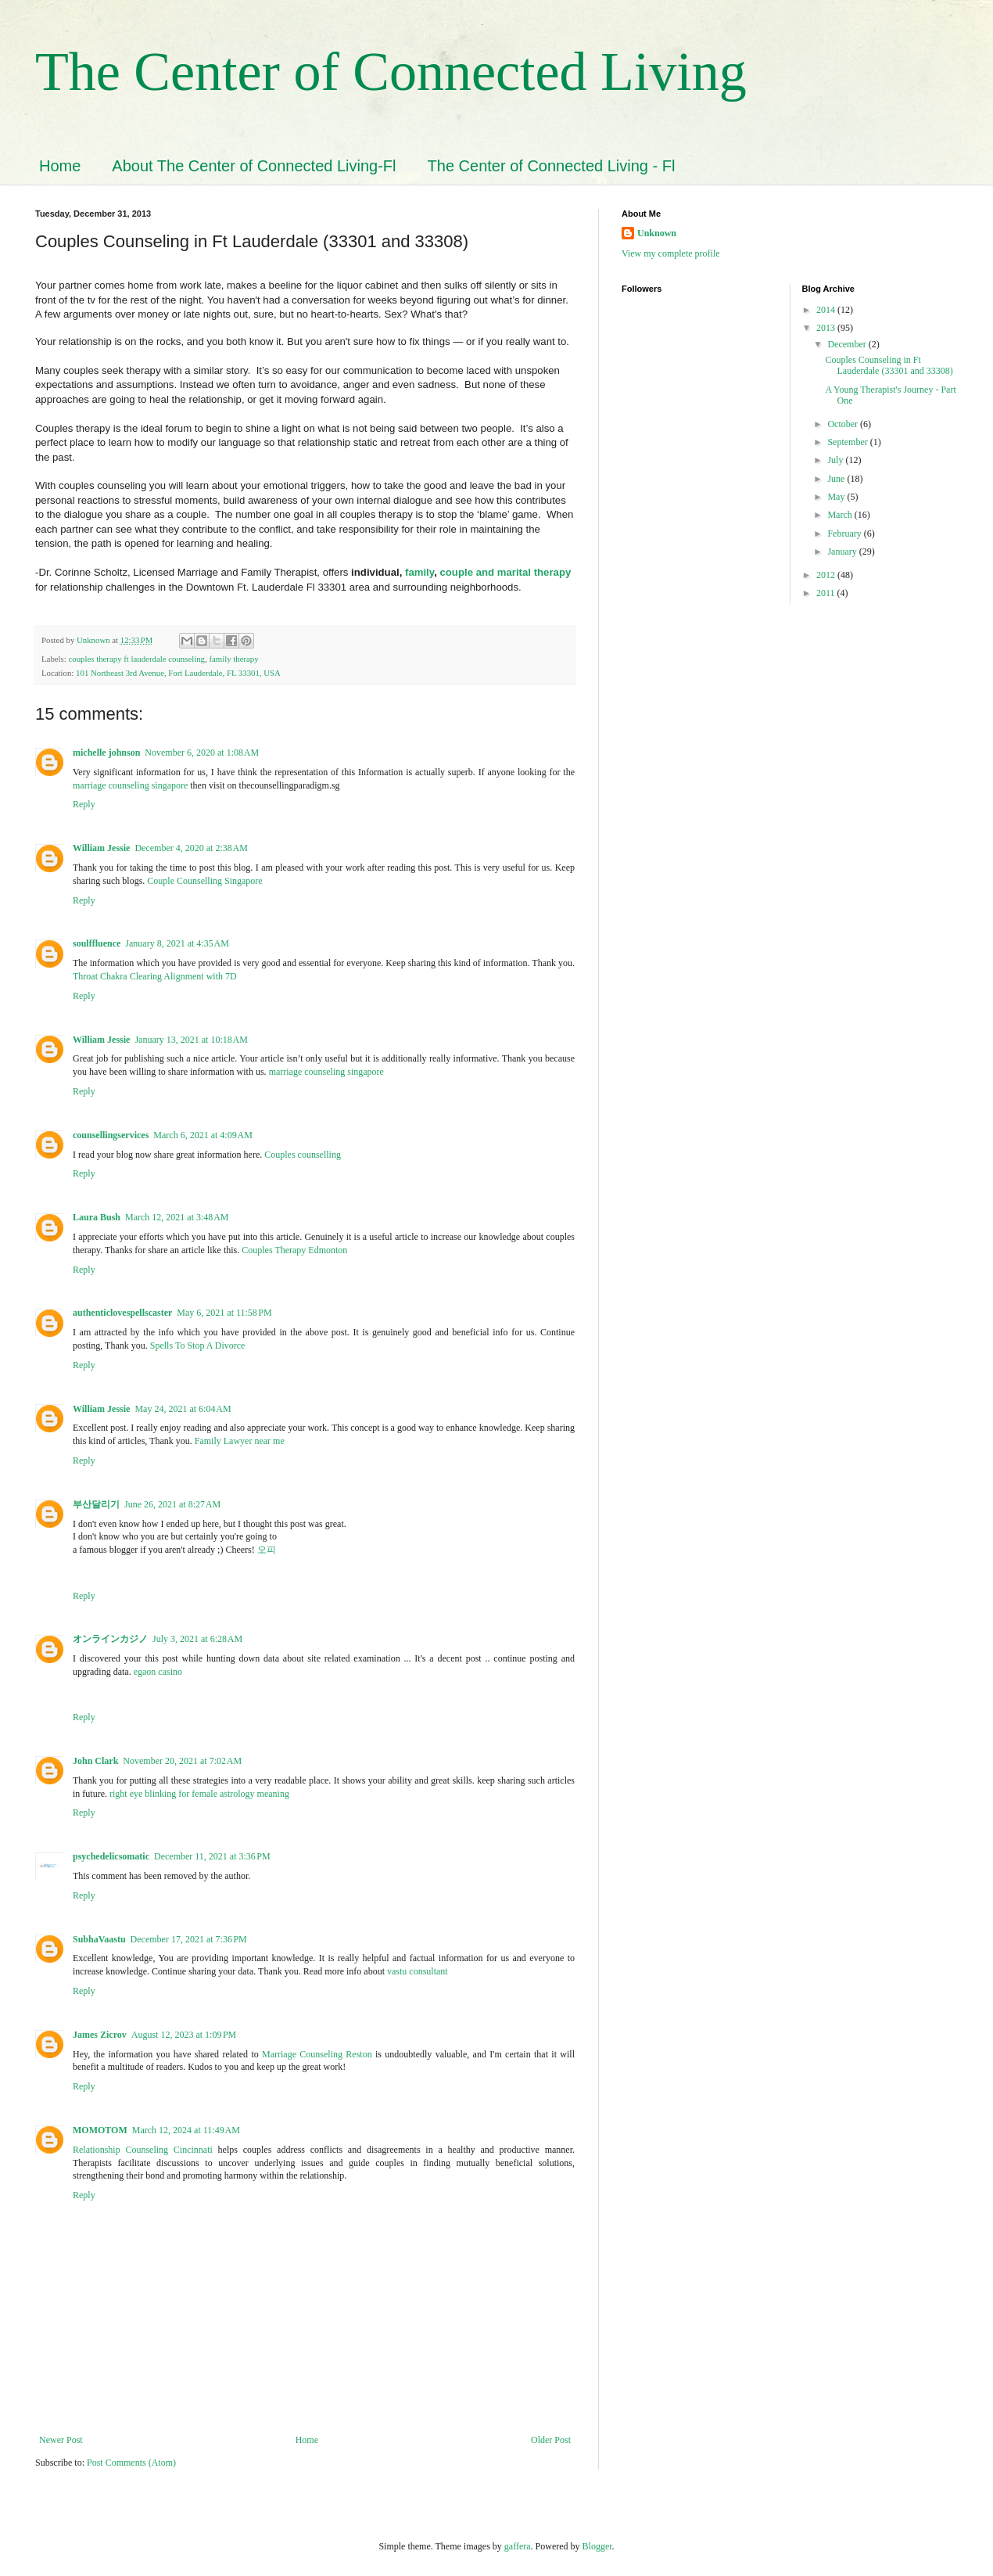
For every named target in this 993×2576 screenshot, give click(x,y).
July (836, 459)
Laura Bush (96, 1217)
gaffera (517, 2546)
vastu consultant (417, 1971)
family (419, 572)
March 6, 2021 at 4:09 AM (203, 1135)
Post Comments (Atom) (131, 2462)
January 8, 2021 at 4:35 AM (177, 943)
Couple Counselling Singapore (204, 880)
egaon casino (158, 1671)
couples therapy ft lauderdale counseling (136, 658)
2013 (826, 327)
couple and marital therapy (505, 572)
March (840, 514)
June (837, 478)
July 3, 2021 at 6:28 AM (197, 1638)
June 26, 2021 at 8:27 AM (172, 1504)
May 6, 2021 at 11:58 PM (224, 1312)
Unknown (656, 233)
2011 (826, 592)
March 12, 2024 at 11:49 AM (186, 2130)
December (847, 344)
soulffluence (96, 943)
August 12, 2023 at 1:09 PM (184, 2034)
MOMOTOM (100, 2130)
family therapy (233, 658)
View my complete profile (671, 253)
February (845, 533)
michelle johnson (106, 752)
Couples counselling (302, 1154)
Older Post (551, 2439)
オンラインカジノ (110, 1638)
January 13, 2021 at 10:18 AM (191, 1039)
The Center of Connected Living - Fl (552, 165)
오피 (266, 1549)
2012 (826, 574)
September (848, 442)
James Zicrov (100, 2034)
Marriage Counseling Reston (317, 2054)
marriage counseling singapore (130, 785)
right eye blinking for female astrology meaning (199, 1793)
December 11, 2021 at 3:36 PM (212, 1856)
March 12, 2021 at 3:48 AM (177, 1217)
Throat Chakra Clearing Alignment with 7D (156, 976)
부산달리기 (96, 1504)
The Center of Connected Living (391, 71)
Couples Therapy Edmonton (294, 1250)
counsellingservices (111, 1135)
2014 (826, 309)
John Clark (95, 1760)
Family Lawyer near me (240, 1440)
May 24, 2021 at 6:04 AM (182, 1408)
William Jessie (101, 847)
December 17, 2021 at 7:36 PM (189, 1939)
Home (60, 165)
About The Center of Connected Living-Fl (254, 165)
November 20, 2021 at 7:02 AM (182, 1760)
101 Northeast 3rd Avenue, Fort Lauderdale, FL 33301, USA (178, 672)
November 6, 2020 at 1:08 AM (202, 752)
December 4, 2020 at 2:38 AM (190, 847)
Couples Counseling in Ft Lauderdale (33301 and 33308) (888, 365)
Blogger (597, 2546)
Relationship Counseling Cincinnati (143, 2149)
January (843, 551)
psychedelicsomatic (111, 1856)
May (837, 496)
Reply (84, 804)
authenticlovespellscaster (122, 1312)
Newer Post (61, 2439)
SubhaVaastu (99, 1939)
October (843, 424)
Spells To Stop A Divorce (198, 1345)
